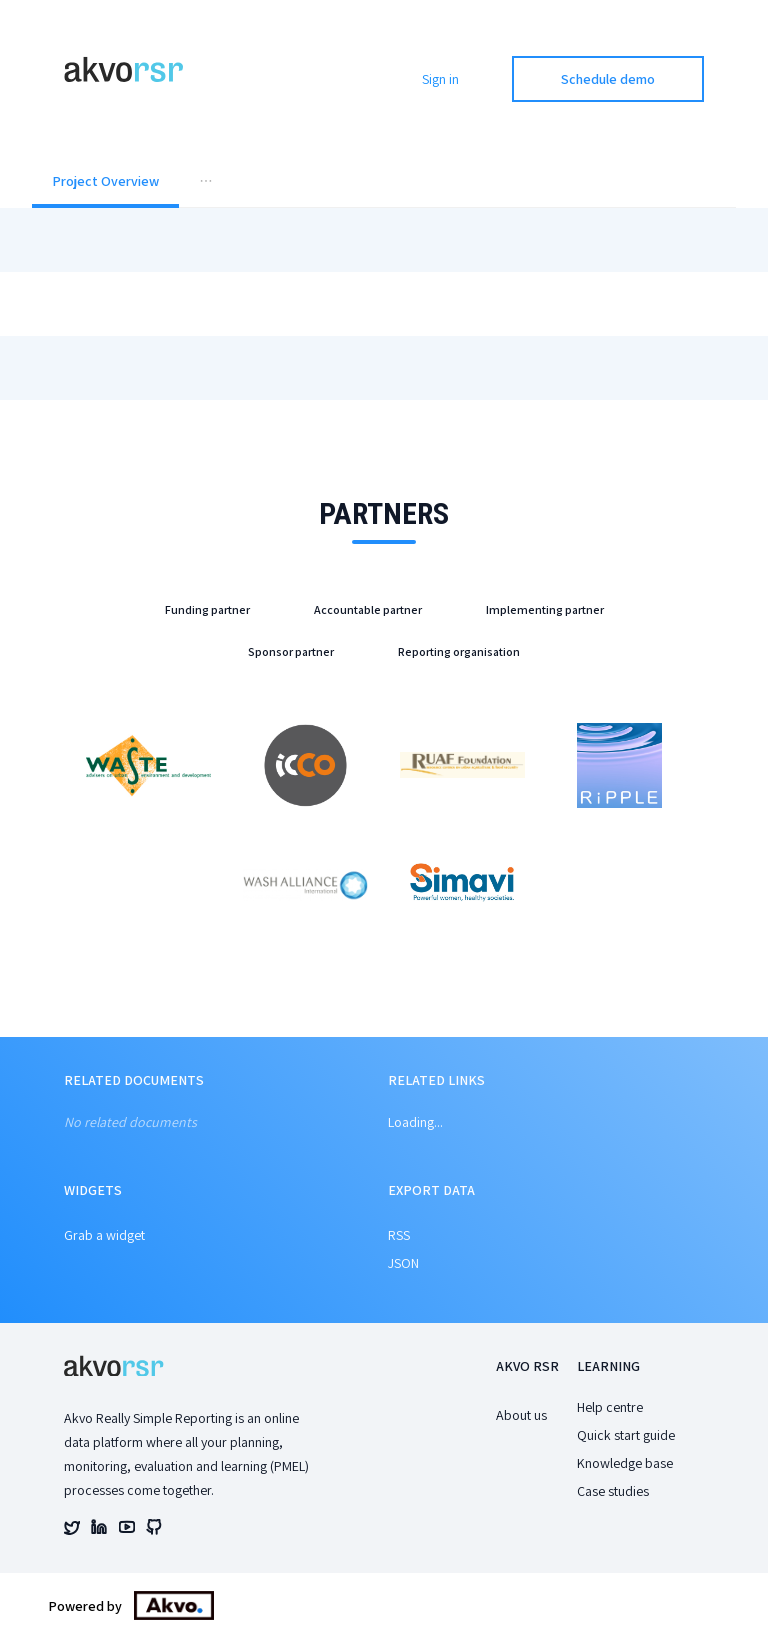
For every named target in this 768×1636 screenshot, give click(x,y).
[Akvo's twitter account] (72, 1530)
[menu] (384, 183)
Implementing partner (545, 609)
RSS (399, 1235)
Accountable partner (368, 609)
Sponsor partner (291, 651)
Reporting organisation (459, 651)
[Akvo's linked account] (99, 1530)
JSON (403, 1263)
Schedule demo (608, 79)
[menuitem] (105, 183)
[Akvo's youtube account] (127, 1530)
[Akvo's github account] (154, 1530)
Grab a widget (104, 1235)
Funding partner (207, 609)
